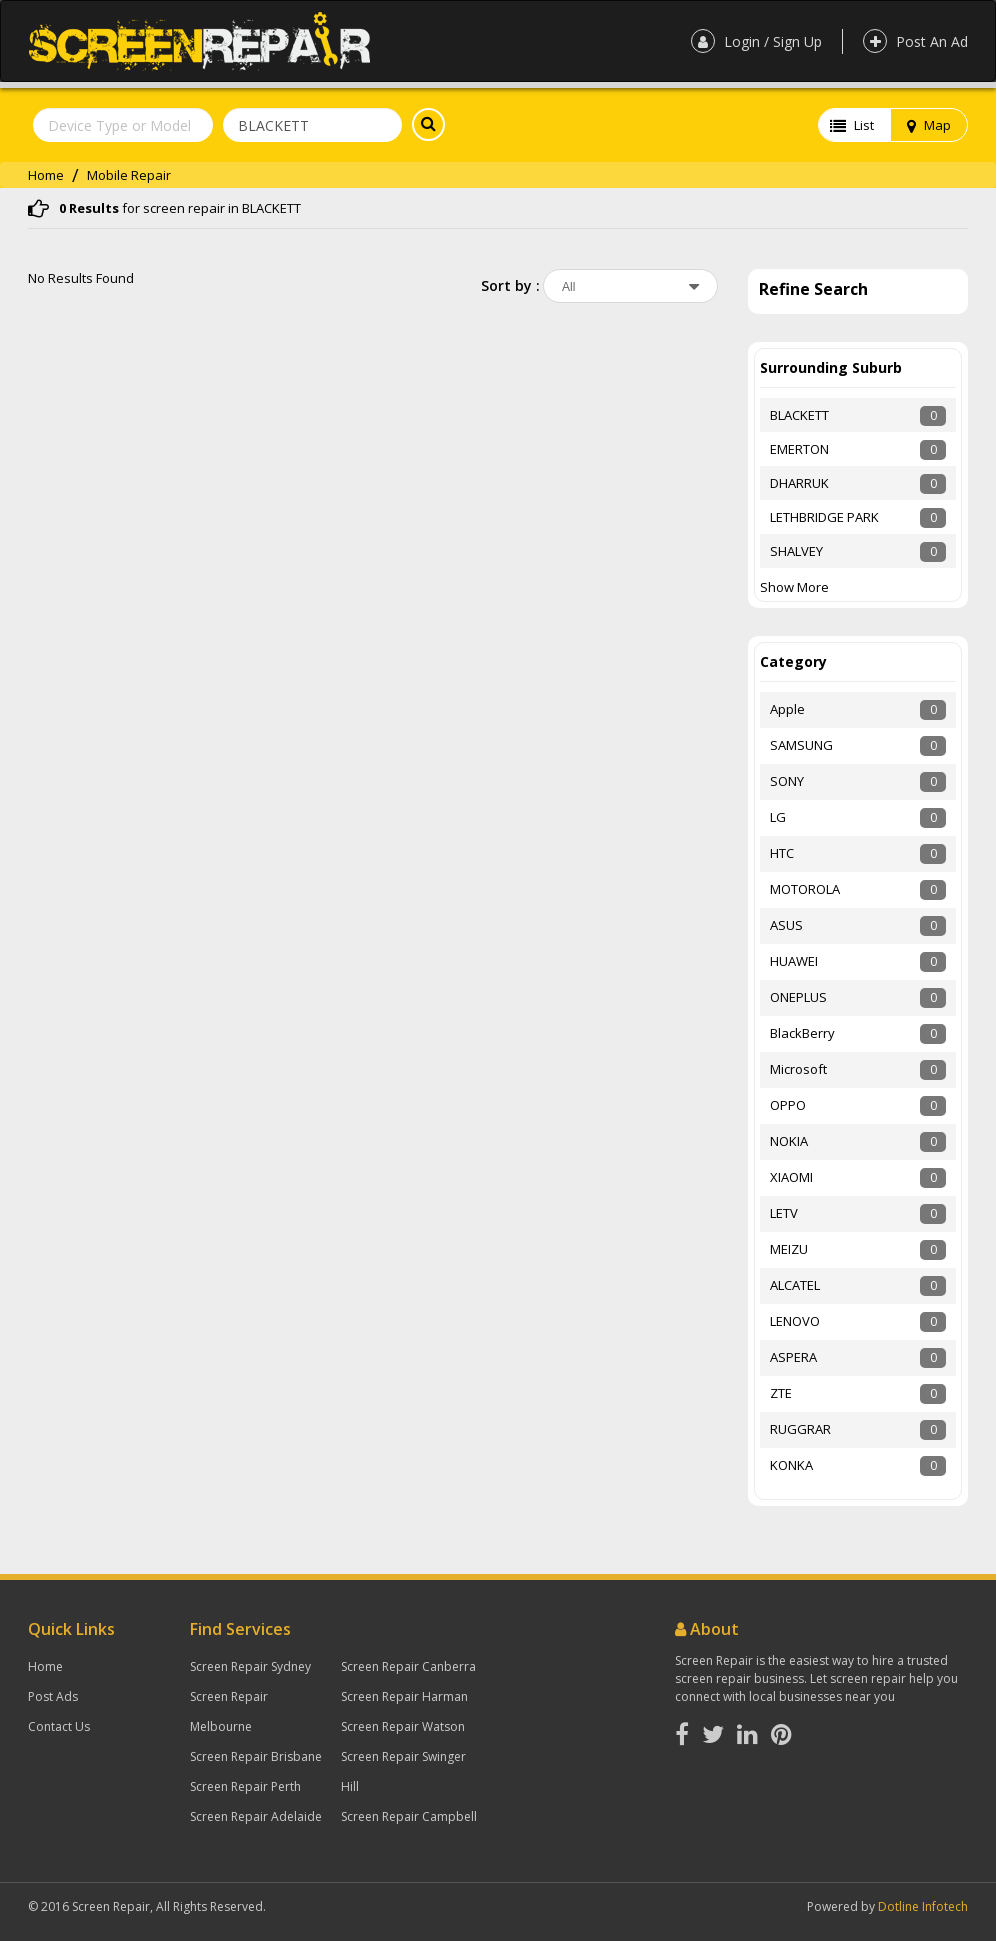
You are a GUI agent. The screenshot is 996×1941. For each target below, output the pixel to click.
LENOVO (795, 1321)
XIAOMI (791, 1177)
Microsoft (798, 1069)
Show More (794, 587)
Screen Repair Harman (404, 1696)
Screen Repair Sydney (250, 1666)
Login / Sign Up (756, 41)
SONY (787, 781)
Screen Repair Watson (403, 1726)
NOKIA (789, 1141)
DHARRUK (799, 483)
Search (424, 124)
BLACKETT (799, 415)
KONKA (791, 1465)
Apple (787, 709)
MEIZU (789, 1249)
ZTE (781, 1393)
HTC (782, 853)
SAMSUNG (801, 745)
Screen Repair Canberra (408, 1666)
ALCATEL (795, 1285)
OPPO (788, 1105)
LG (778, 817)
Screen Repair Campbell (409, 1816)
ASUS (786, 925)
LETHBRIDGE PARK (824, 517)
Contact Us (59, 1726)
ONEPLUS (798, 997)
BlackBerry (802, 1033)
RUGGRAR (800, 1429)
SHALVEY (796, 551)
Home (46, 175)
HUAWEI (794, 961)
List (852, 125)
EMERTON (799, 449)
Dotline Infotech (923, 1906)
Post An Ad (915, 41)
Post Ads (53, 1696)
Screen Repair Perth (245, 1786)
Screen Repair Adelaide (256, 1816)
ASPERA (793, 1357)
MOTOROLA (805, 889)
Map (929, 125)
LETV (784, 1213)
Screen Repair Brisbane (256, 1756)
